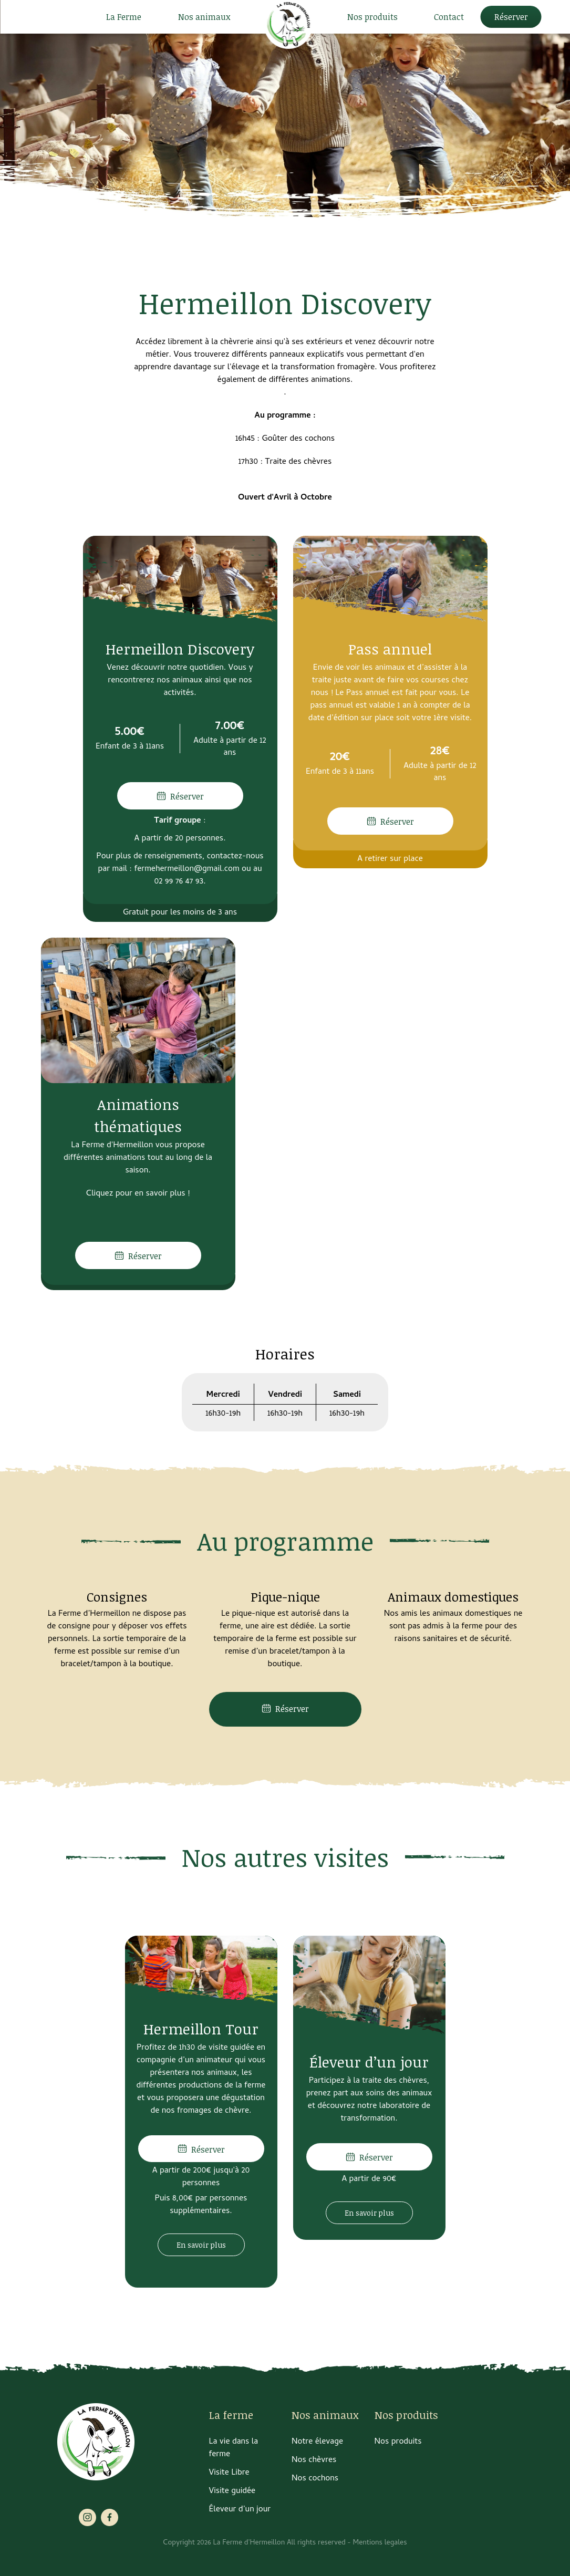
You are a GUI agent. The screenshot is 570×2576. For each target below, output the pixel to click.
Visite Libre (229, 2473)
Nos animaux (204, 17)
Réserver (511, 17)
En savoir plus (201, 2245)
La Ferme (123, 17)
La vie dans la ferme (233, 2448)
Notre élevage (317, 2442)
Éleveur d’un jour (240, 2510)
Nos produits (372, 17)
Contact (449, 17)
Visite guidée (232, 2491)
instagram (87, 2517)
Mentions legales (380, 2543)
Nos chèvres (314, 2460)
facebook (109, 2517)
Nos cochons (315, 2479)
